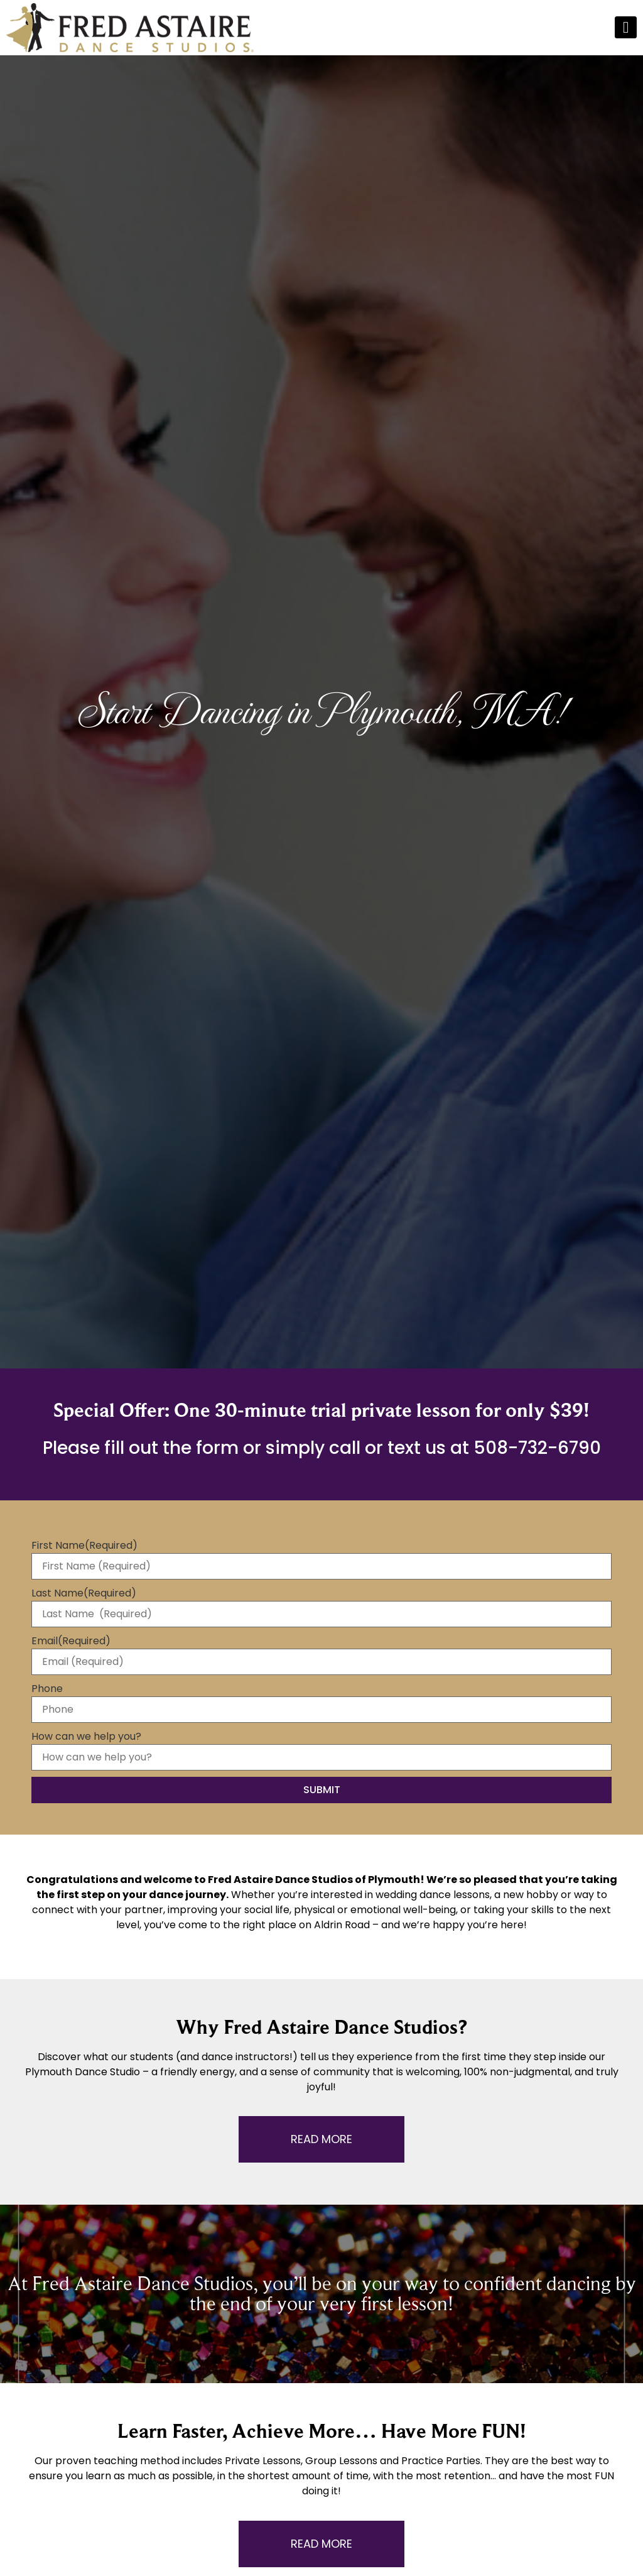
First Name (84, 1546)
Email (71, 1641)
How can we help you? (86, 1737)
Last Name (83, 1593)
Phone (47, 1689)
